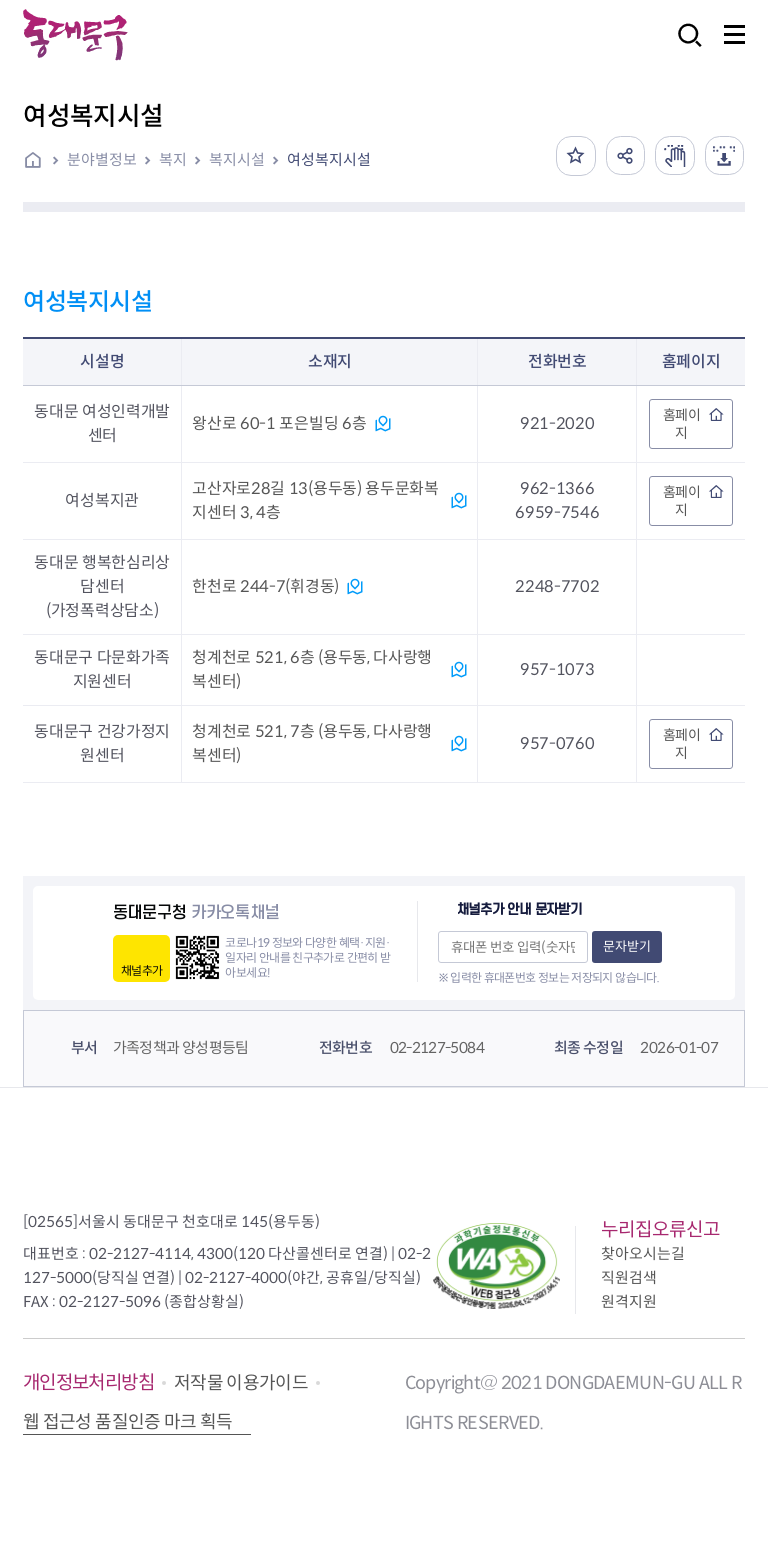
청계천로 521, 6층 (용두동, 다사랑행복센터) (312, 669)
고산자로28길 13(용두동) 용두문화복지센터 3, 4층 (315, 500)
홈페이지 (682, 424)
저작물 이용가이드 (241, 1383)
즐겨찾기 (574, 156)
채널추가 (141, 970)
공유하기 (624, 156)
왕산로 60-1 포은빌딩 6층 (279, 423)
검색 (684, 48)
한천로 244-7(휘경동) (265, 586)
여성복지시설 (329, 159)
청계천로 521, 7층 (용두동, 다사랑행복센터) (312, 743)
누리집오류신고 (660, 1229)
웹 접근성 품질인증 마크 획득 (128, 1422)
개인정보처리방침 (88, 1382)
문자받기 (627, 946)
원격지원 (629, 1301)
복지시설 (237, 159)
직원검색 (629, 1277)
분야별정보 (102, 159)
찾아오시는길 (643, 1253)
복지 (173, 159)
